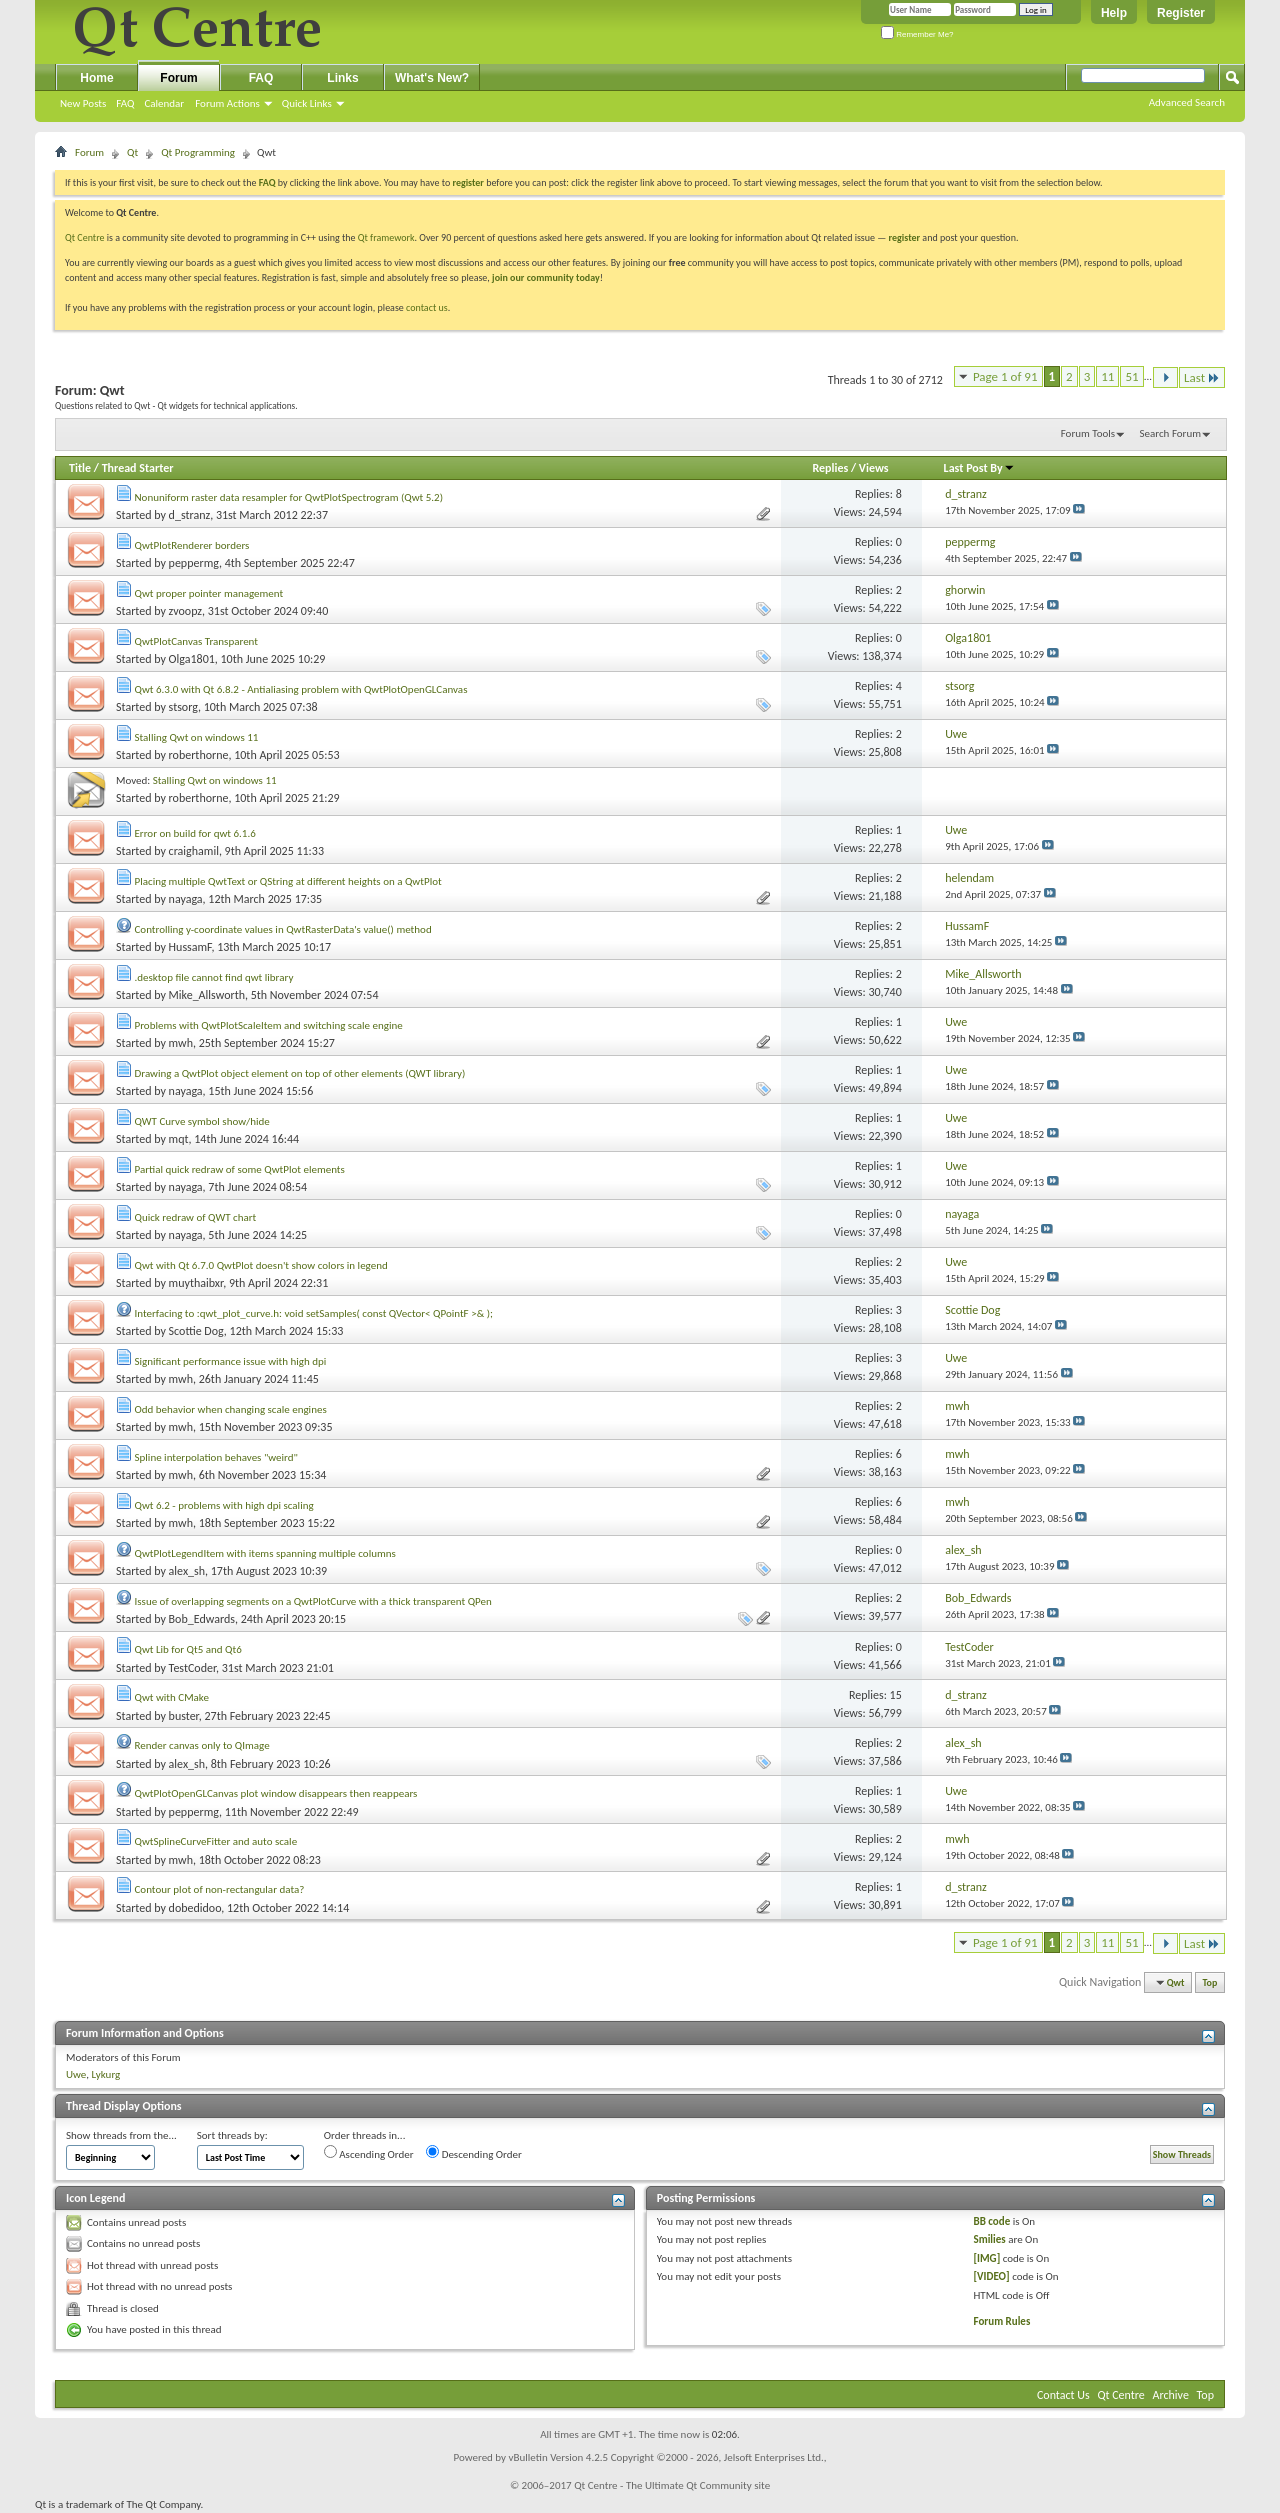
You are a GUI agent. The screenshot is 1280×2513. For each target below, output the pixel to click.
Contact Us (1063, 2395)
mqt (179, 1139)
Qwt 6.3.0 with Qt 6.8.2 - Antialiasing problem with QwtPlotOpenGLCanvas (301, 689)
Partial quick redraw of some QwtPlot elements (240, 1169)
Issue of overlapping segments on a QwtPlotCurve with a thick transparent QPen (313, 1601)
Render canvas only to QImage (202, 1745)
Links (342, 78)
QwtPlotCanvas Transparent (196, 641)
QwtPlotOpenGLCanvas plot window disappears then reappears (276, 1793)
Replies (830, 468)
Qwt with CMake (172, 1697)
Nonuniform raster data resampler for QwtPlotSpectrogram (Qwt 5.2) (289, 497)
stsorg (183, 707)
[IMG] (987, 2258)
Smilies (990, 2239)
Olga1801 (192, 659)
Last (1202, 377)
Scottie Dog (196, 1331)
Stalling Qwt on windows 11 (197, 737)
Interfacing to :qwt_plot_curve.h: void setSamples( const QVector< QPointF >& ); (314, 1313)
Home (96, 78)
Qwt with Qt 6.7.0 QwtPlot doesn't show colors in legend (261, 1265)
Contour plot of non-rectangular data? (220, 1889)
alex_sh (187, 1571)
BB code (992, 2221)
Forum (178, 78)
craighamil (194, 851)
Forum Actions (227, 103)
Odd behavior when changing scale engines (231, 1409)
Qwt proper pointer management (209, 593)
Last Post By (979, 468)
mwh (181, 1043)
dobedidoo (195, 1908)
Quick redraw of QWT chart (196, 1217)
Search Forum (1171, 433)
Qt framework (386, 237)
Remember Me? (917, 34)
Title (80, 468)
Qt (132, 152)
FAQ (125, 103)
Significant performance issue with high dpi (231, 1361)
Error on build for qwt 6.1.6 (195, 833)
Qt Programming (198, 152)
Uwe (76, 2074)
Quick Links (307, 103)
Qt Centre (85, 237)
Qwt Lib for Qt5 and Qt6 (188, 1649)
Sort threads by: (232, 2135)
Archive (1171, 2395)
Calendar (164, 103)
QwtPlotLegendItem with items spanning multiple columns (265, 1553)
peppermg (194, 563)
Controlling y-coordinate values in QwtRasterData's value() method (283, 929)
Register (1181, 13)
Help (1114, 13)
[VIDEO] (992, 2276)
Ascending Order (369, 2153)
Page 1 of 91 (1005, 376)
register (904, 237)
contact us (427, 307)
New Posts (83, 103)
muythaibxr (196, 1283)
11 (1107, 376)
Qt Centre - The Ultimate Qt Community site (672, 2485)
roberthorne (199, 755)
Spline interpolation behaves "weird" (216, 1457)
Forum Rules (1002, 2321)
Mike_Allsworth (207, 995)
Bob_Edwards (202, 1619)
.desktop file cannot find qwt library (214, 977)
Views (874, 468)
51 (1131, 376)
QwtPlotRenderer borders (192, 545)
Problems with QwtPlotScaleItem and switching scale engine (269, 1025)
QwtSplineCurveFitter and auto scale (216, 1841)
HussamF (190, 947)
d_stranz (190, 515)
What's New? (432, 78)
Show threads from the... (121, 2135)
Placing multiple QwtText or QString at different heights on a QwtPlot (288, 881)
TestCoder (192, 1668)
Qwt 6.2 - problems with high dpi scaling (224, 1505)
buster (184, 1716)
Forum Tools (1088, 433)
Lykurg (106, 2074)
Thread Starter (138, 468)
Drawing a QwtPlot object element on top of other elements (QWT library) (300, 1073)
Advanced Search (1187, 102)
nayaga (186, 899)
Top (1210, 1982)
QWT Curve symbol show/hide (202, 1121)
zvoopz (185, 611)
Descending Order (474, 2153)
